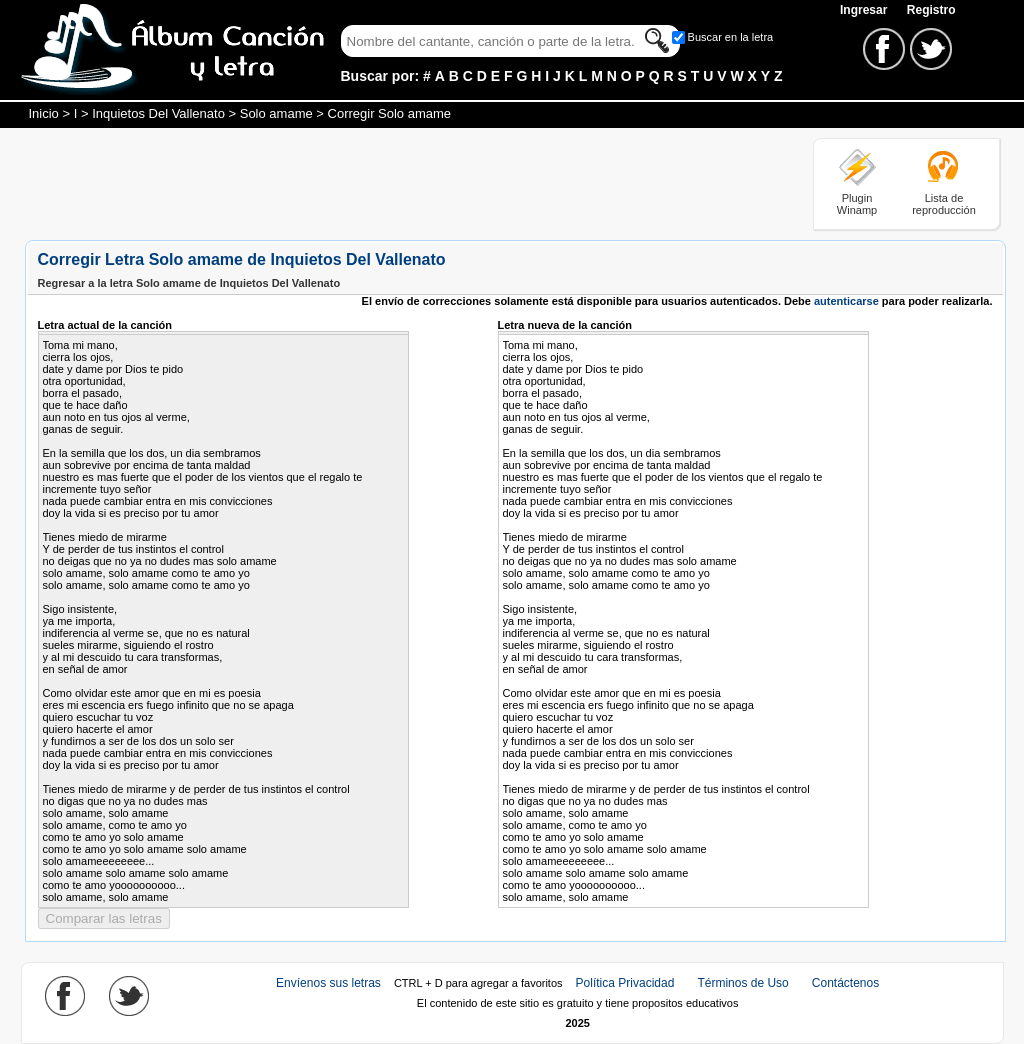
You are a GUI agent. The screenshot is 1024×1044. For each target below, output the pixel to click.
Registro (931, 10)
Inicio (44, 113)
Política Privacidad (625, 983)
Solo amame (276, 113)
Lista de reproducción (944, 204)
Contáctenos (845, 983)
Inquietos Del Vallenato (158, 113)
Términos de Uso (742, 983)
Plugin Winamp (857, 204)
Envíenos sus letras (328, 983)
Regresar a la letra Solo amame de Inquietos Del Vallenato (189, 283)
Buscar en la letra (731, 37)
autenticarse (846, 301)
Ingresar (865, 10)
